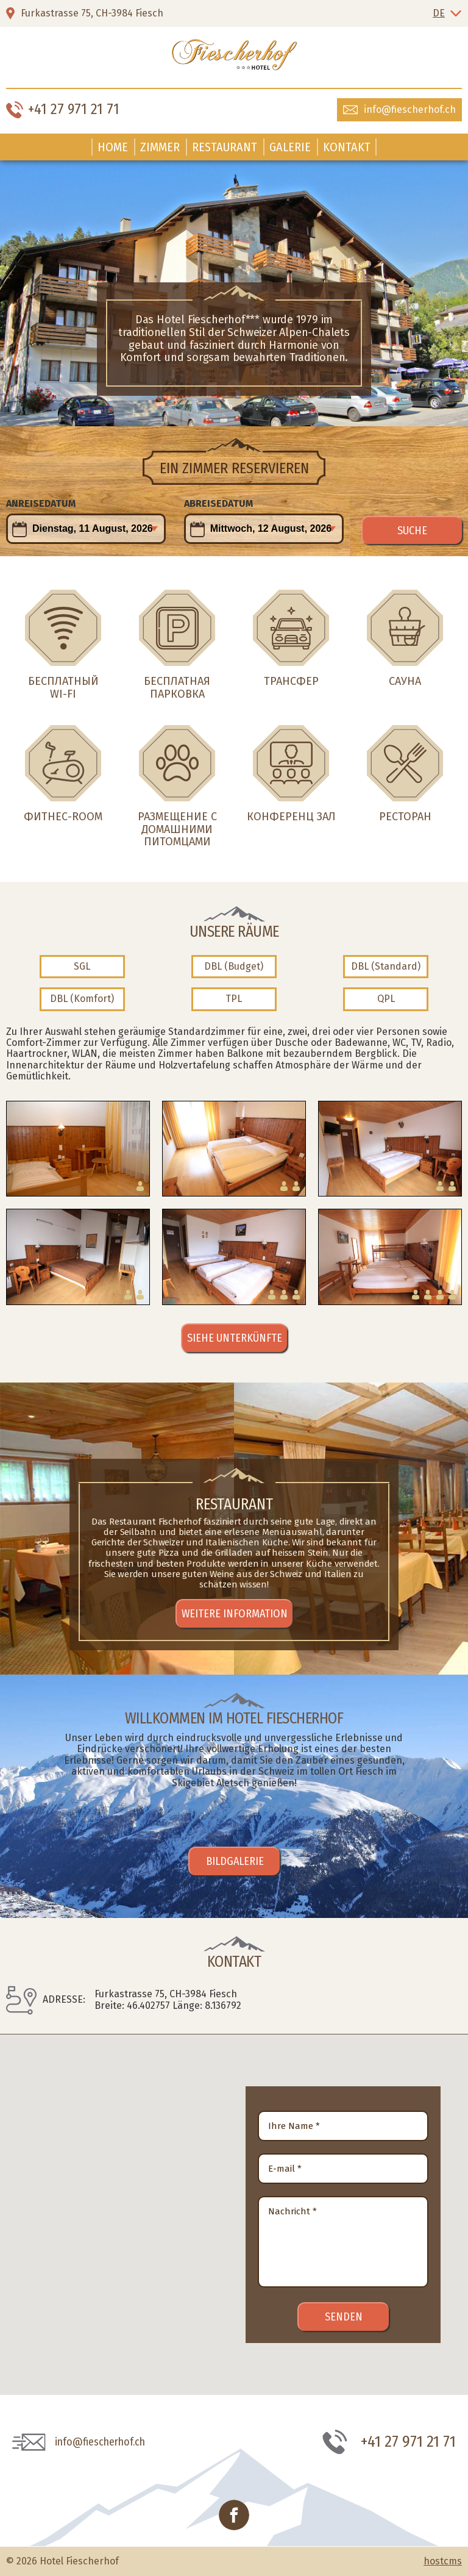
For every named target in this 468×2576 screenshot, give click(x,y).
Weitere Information (235, 1613)
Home (113, 147)
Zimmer (160, 147)
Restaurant (224, 147)
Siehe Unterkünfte (234, 1338)
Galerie (290, 147)
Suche (412, 530)
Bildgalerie (235, 1861)
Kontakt (346, 147)
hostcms (443, 2561)
